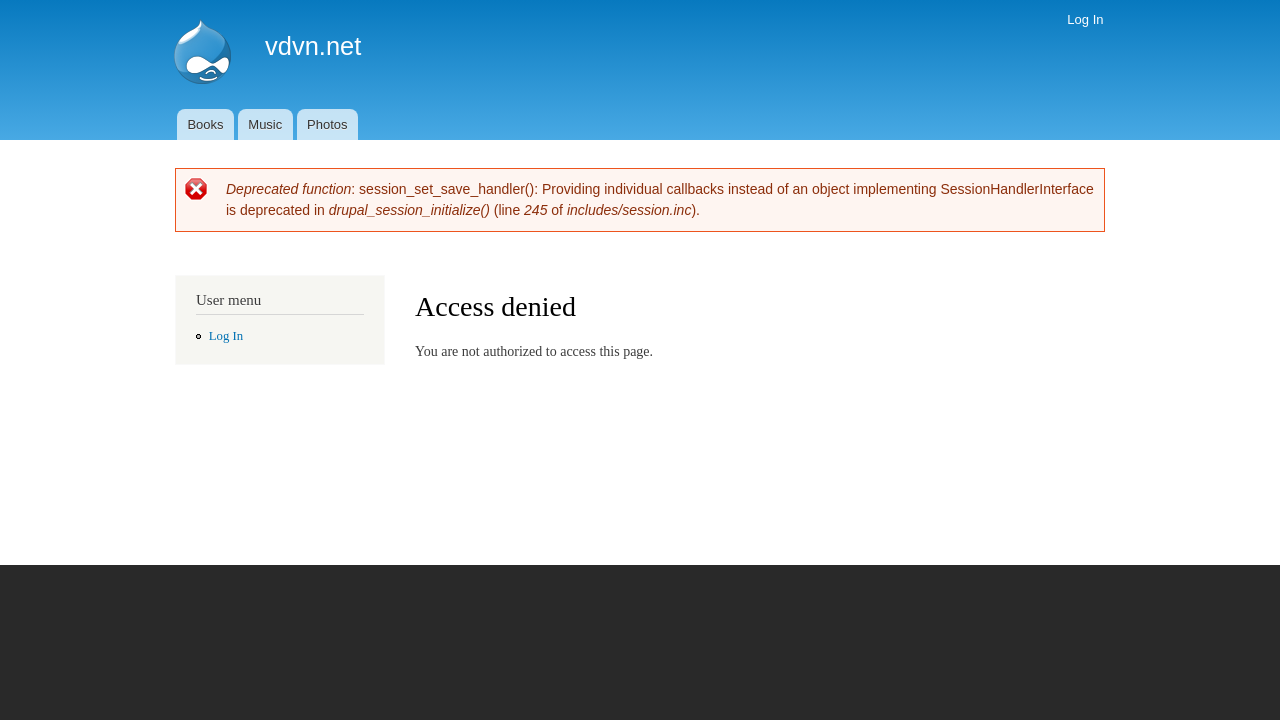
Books (205, 124)
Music (265, 124)
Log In (1085, 19)
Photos (327, 124)
